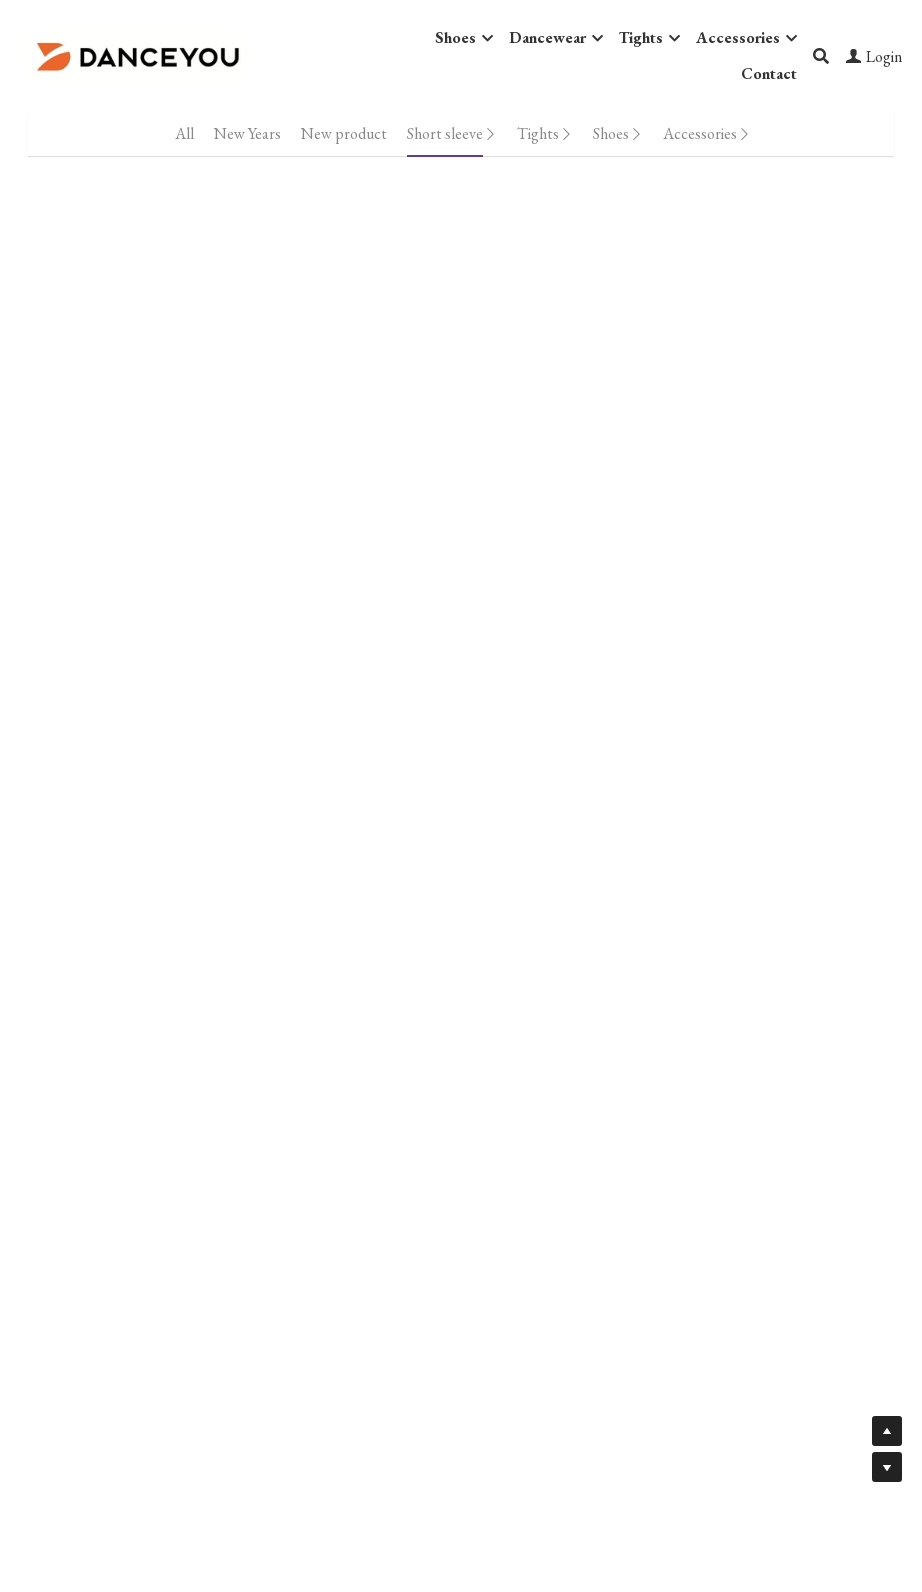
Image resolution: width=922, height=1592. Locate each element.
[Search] (821, 56)
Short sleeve (445, 133)
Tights (538, 133)
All (184, 133)
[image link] (137, 54)
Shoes (611, 133)
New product (344, 133)
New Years (247, 133)
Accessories (700, 133)
